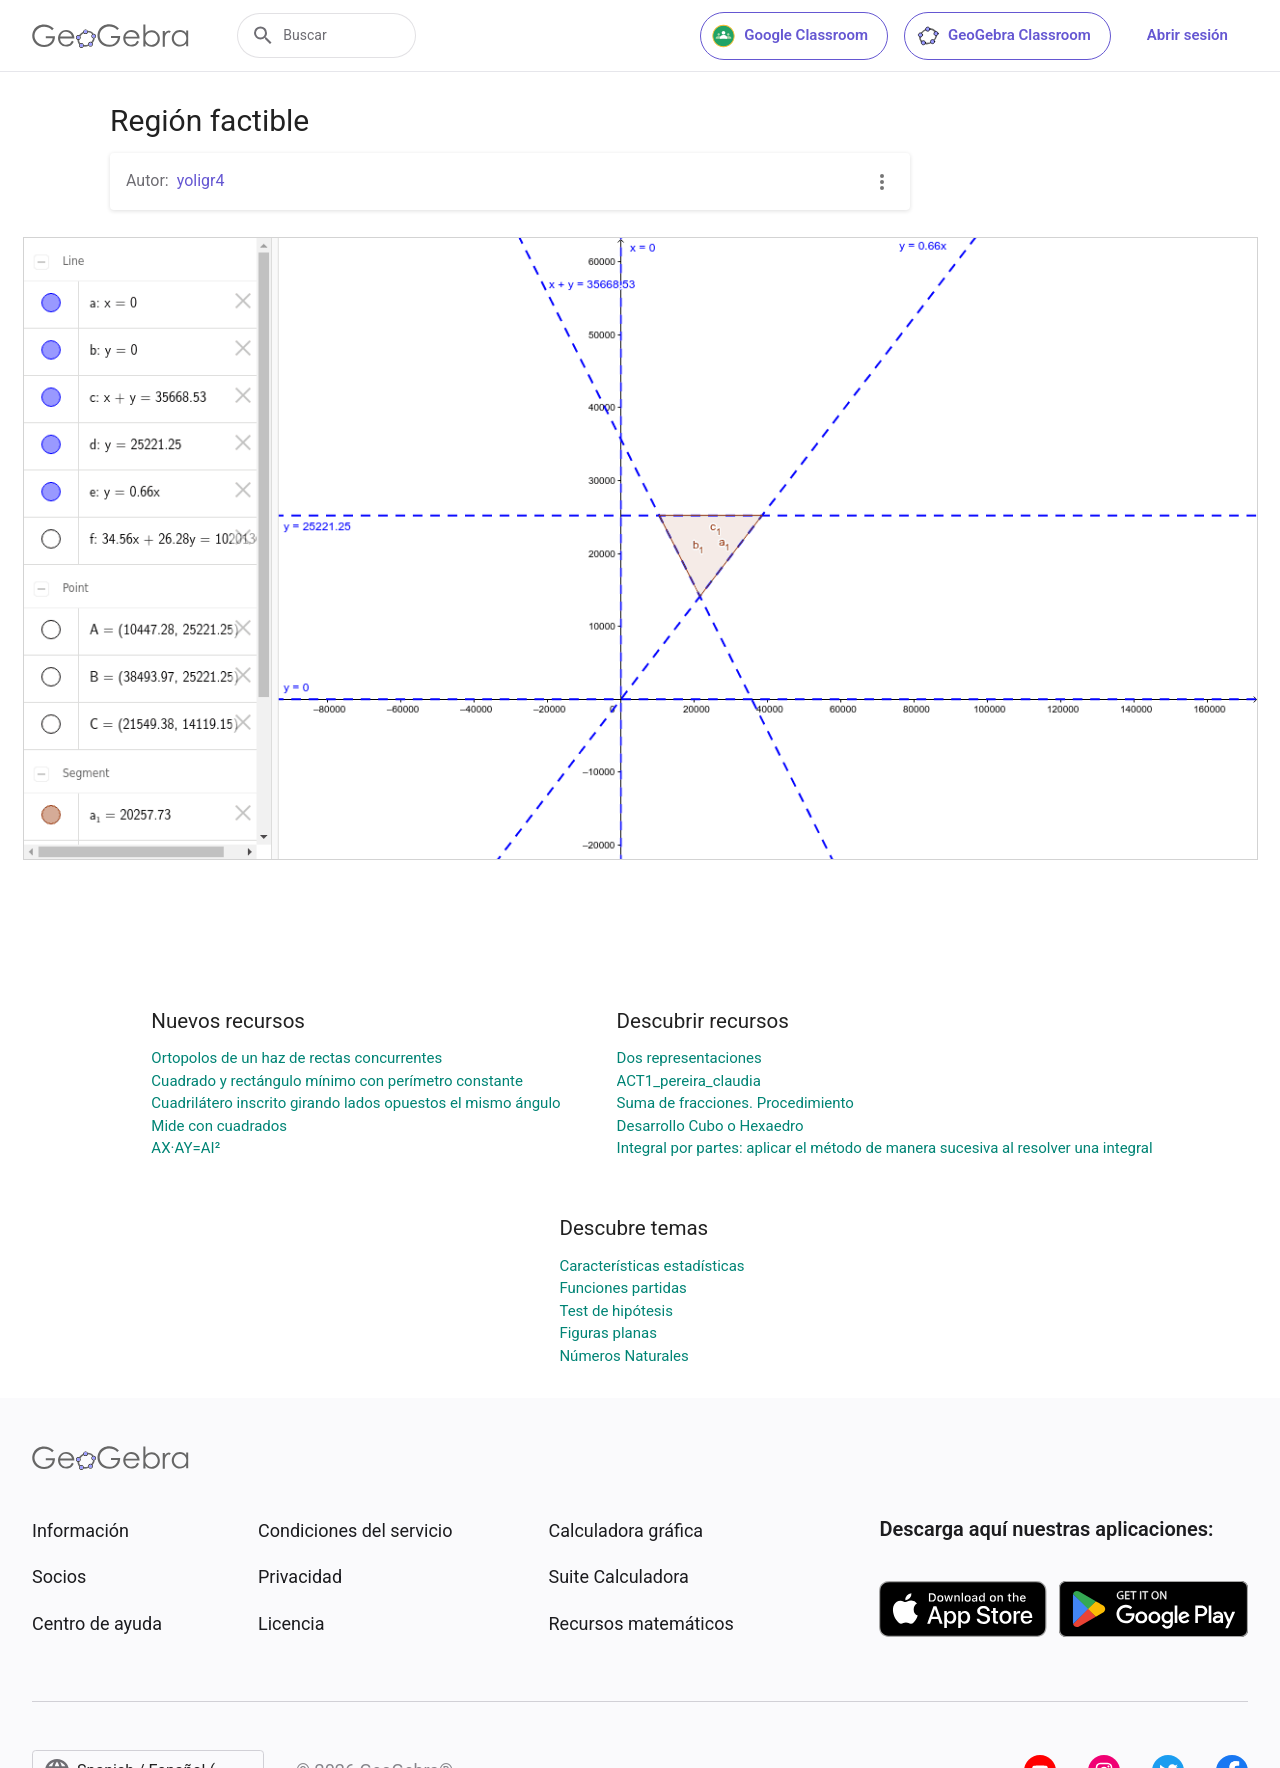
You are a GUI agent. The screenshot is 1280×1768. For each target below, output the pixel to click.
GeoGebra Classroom (1003, 36)
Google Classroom (790, 36)
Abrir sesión (1187, 35)
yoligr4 (201, 180)
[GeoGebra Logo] (110, 36)
